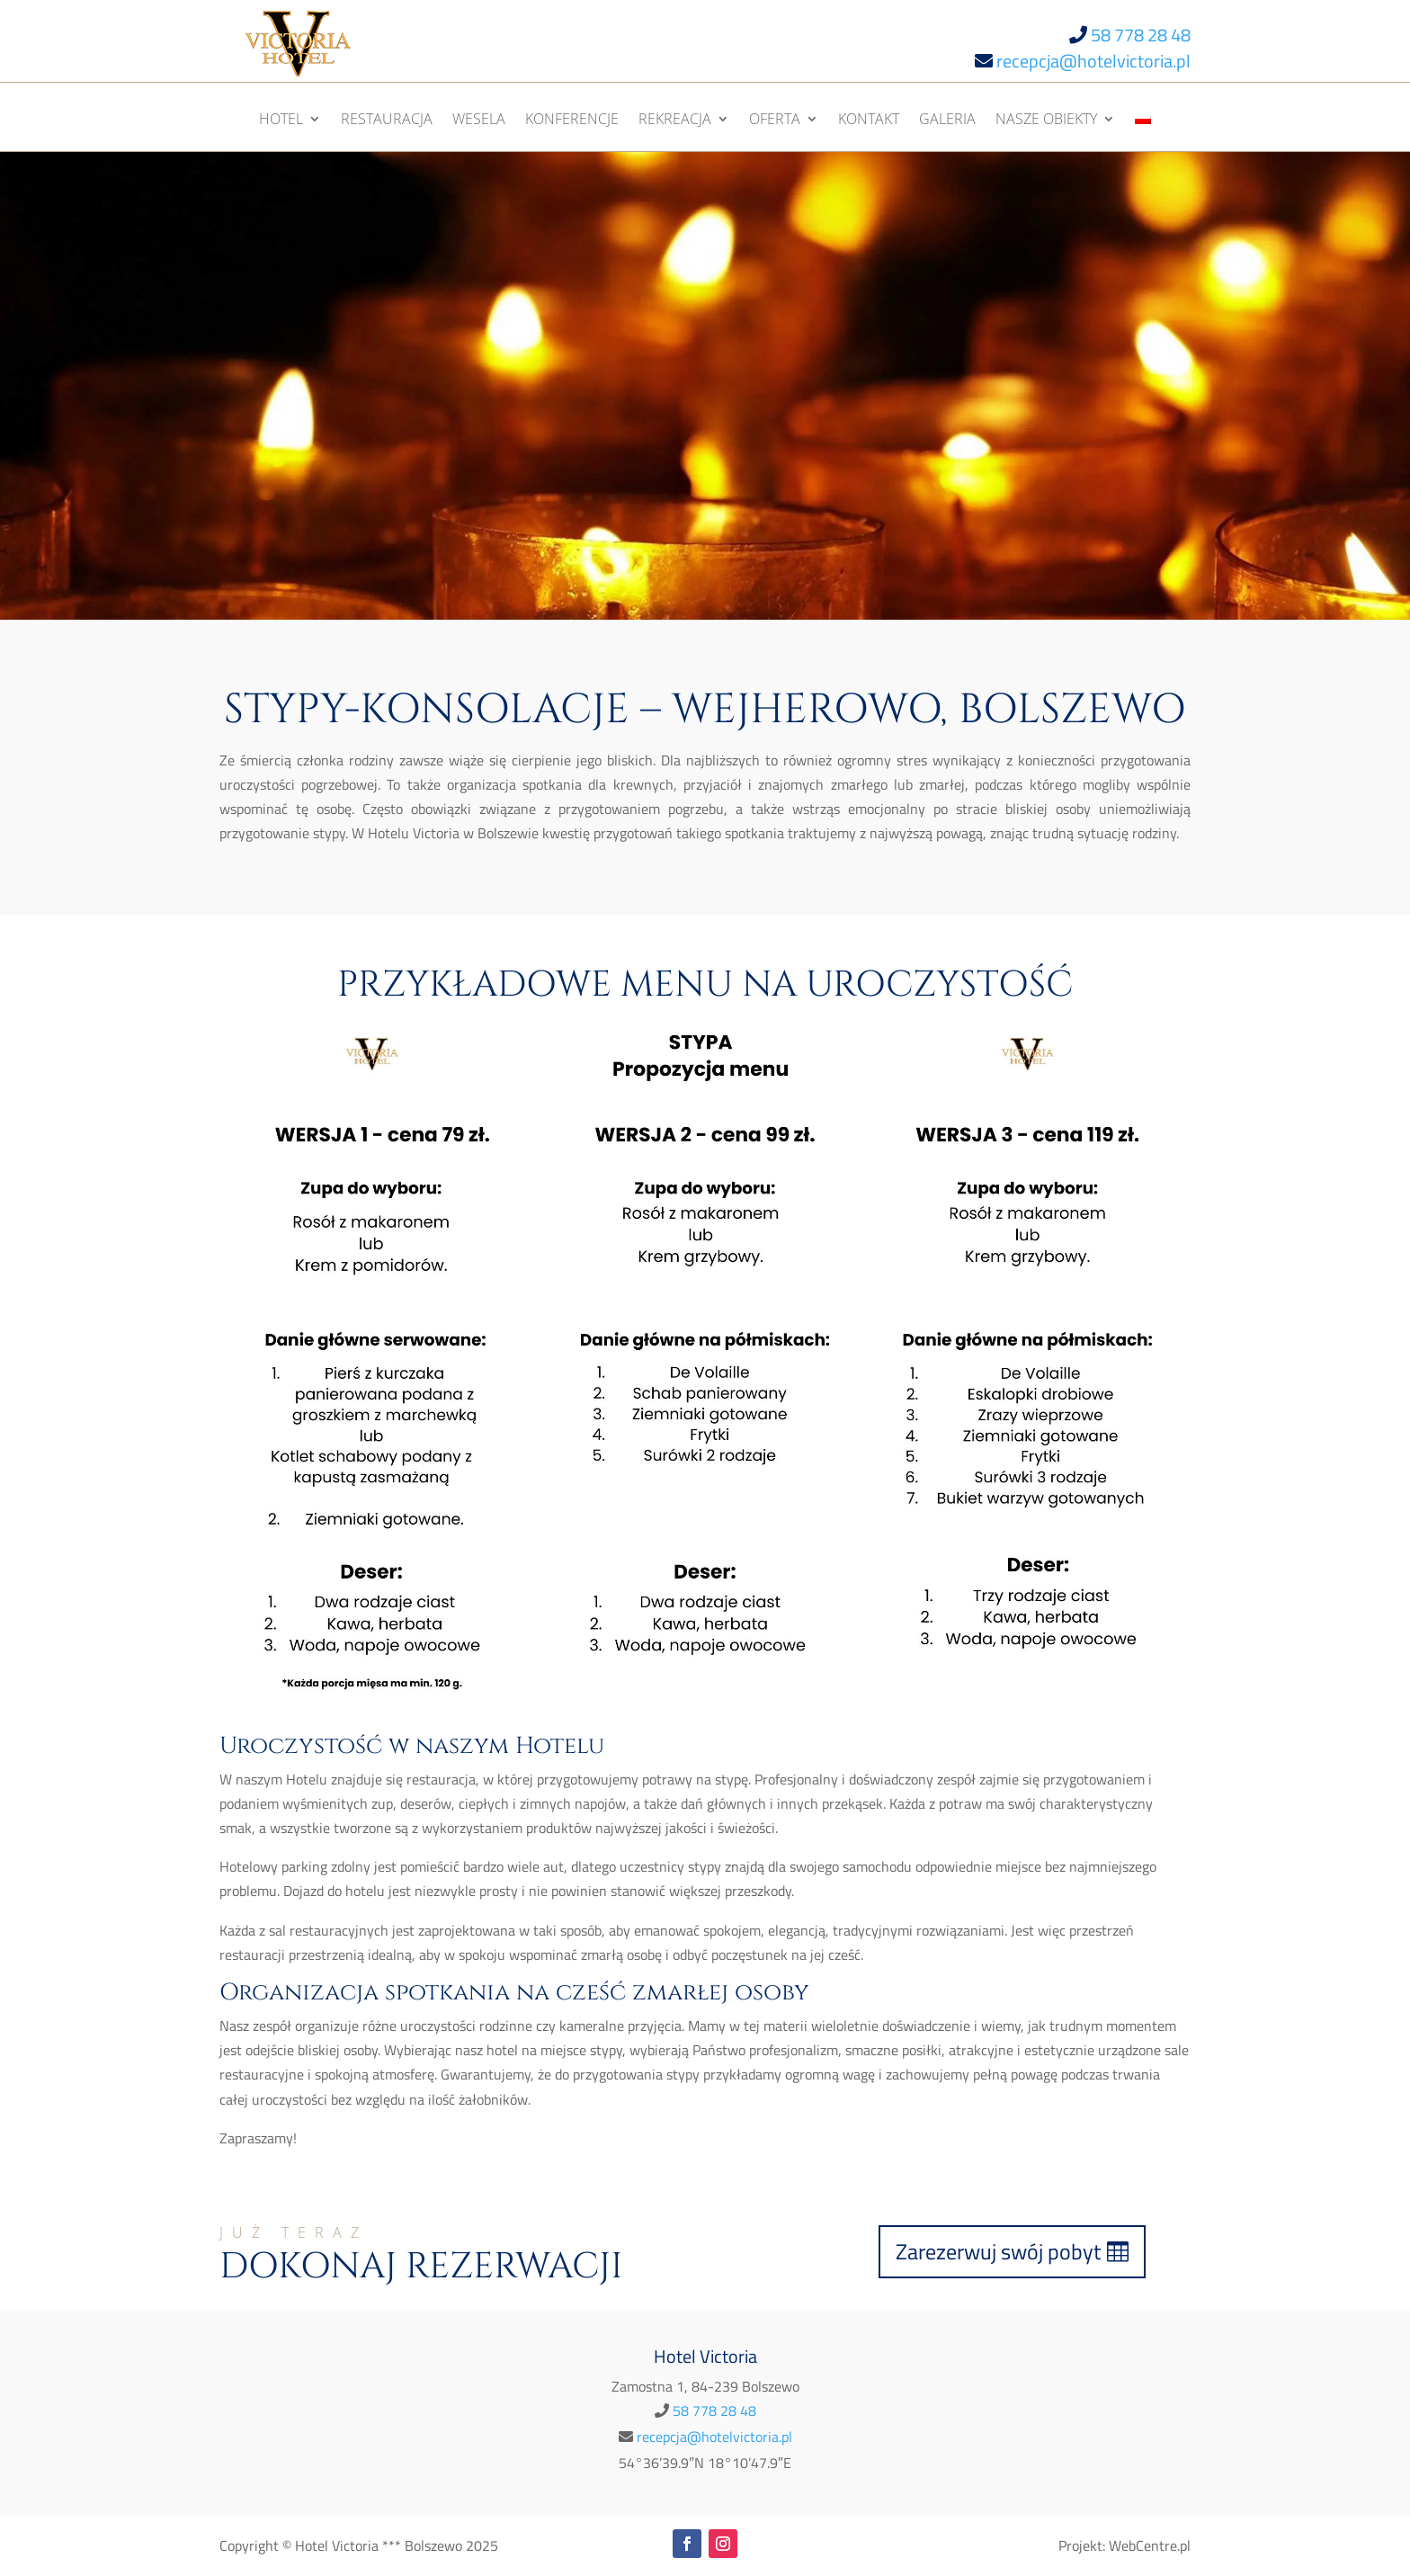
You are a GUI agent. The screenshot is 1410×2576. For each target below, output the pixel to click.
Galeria (947, 120)
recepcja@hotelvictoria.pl (1093, 61)
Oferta (774, 120)
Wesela (478, 120)
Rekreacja (674, 120)
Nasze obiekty (1046, 120)
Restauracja (387, 120)
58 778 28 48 (1141, 35)
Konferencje (572, 120)
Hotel (281, 120)
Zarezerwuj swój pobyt (998, 2251)
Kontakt (868, 120)
